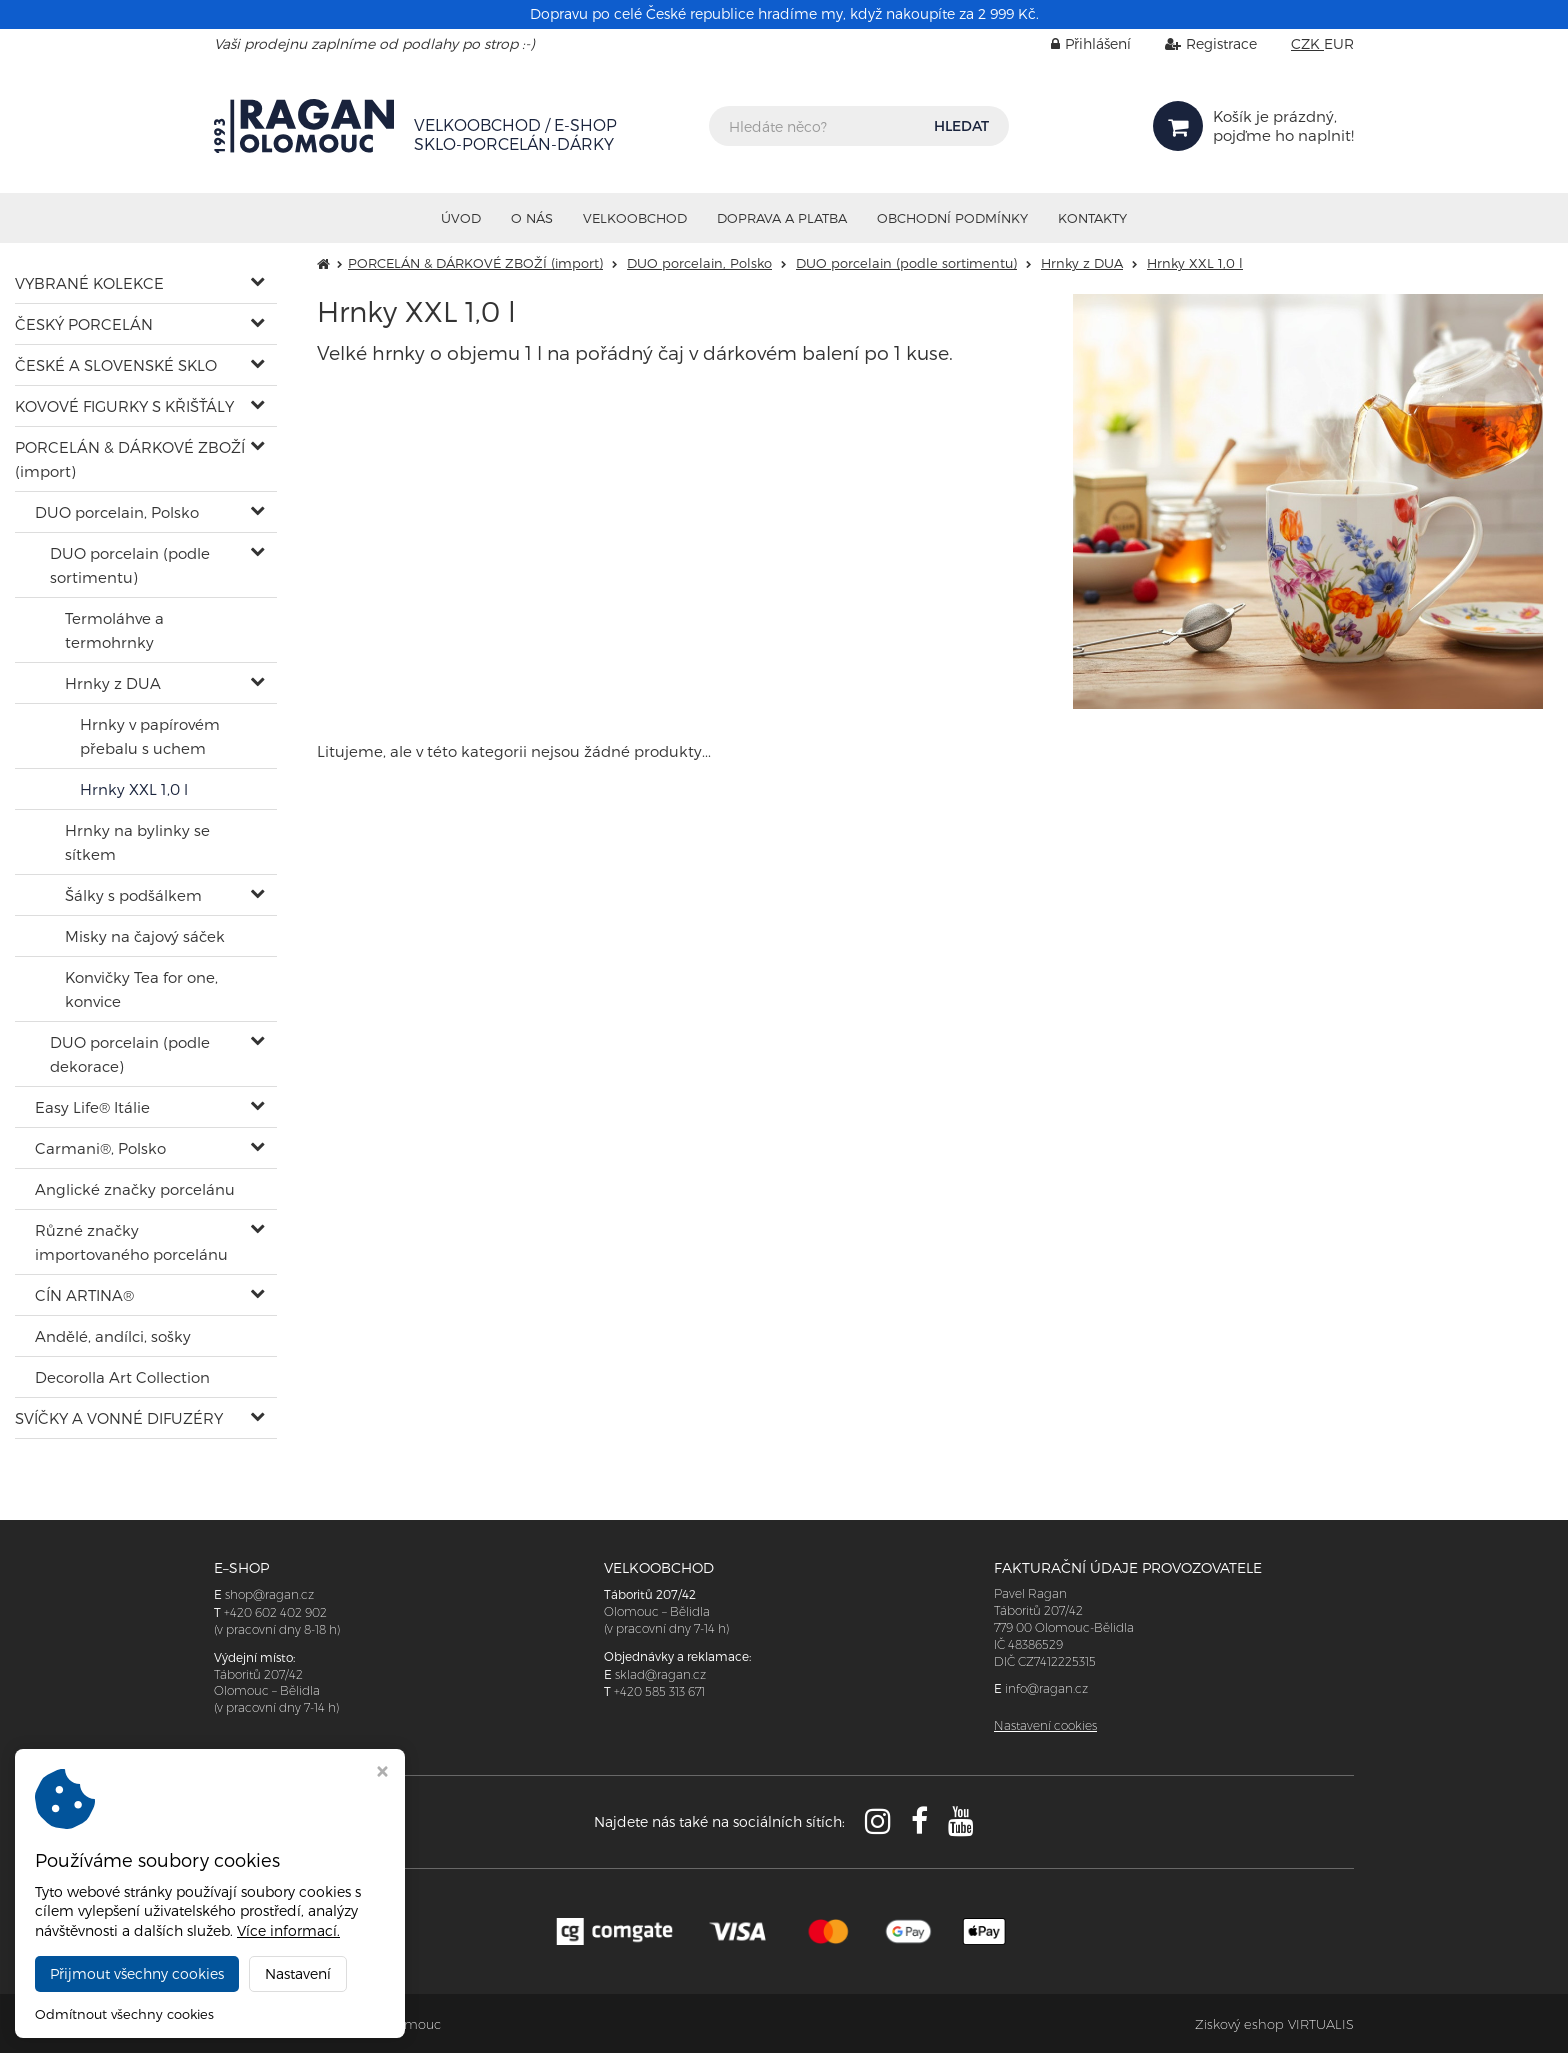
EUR (1339, 43)
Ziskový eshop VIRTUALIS (1274, 2024)
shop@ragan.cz (269, 1594)
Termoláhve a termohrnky (114, 630)
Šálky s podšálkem (133, 895)
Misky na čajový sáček (145, 936)
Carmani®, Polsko (100, 1148)
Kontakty (1092, 218)
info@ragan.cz (1046, 1688)
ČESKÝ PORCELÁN (84, 324)
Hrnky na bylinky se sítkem (137, 842)
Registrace (1196, 43)
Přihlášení (1076, 43)
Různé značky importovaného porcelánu (131, 1242)
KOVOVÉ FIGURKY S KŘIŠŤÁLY (124, 406)
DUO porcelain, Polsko (117, 512)
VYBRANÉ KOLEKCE (89, 283)
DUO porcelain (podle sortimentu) (130, 565)
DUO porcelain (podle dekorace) (130, 1054)
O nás (532, 218)
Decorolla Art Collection (122, 1377)
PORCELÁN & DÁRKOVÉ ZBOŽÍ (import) (130, 459)
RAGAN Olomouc (386, 2024)
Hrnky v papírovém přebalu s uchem (150, 736)
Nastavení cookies (1045, 1725)
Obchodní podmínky (952, 218)
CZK (1307, 43)
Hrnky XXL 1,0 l (134, 789)
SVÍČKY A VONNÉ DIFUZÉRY (119, 1418)
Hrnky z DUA (113, 683)
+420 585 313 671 (659, 1691)
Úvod (461, 218)
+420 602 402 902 (275, 1612)
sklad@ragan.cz (660, 1674)
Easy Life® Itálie (92, 1107)
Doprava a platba (782, 218)
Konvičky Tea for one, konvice (141, 989)
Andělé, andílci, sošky (113, 1336)
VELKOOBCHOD (635, 218)
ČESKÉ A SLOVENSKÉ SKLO (116, 365)
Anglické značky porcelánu (135, 1189)
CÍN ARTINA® (84, 1295)
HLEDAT (961, 125)
